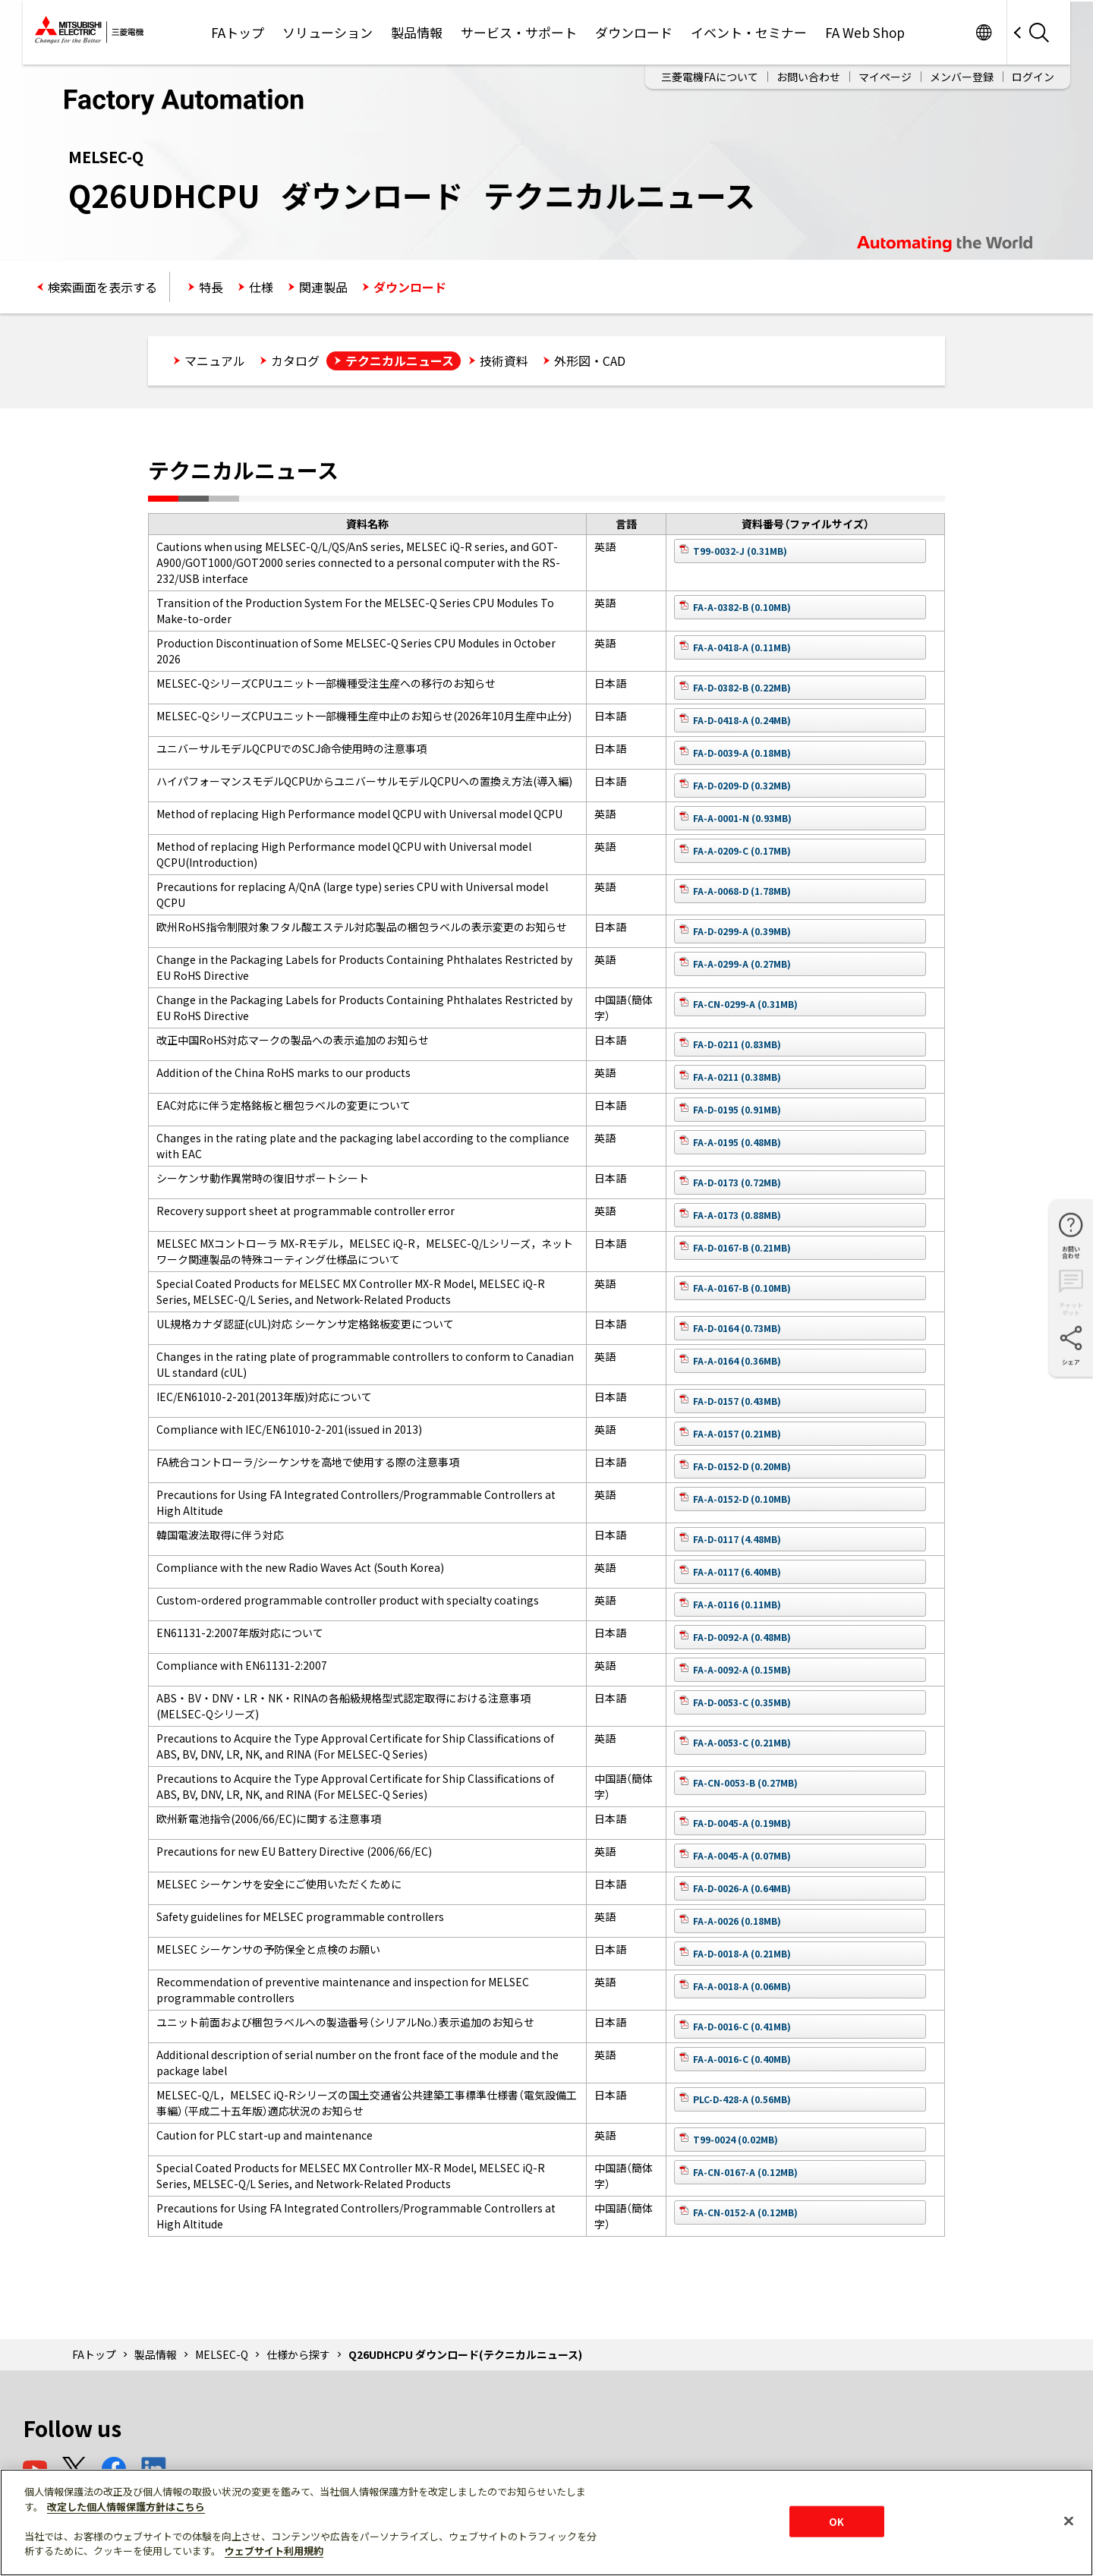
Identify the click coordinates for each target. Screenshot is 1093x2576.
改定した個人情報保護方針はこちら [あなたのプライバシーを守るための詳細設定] (126, 2506)
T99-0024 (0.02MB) (735, 2139)
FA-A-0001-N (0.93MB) (742, 817)
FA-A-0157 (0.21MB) (737, 1433)
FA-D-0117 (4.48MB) (737, 1538)
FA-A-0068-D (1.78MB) (742, 890)
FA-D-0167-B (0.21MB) (742, 1247)
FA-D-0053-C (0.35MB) (742, 1702)
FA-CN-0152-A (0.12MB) (745, 2212)
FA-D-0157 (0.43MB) (737, 1400)
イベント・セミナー (749, 32)
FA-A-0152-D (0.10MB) (742, 1498)
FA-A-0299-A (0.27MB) (742, 963)
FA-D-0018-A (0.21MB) (742, 1953)
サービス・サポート (519, 32)
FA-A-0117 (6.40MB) (737, 1571)
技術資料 (504, 360)
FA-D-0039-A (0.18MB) (742, 752)
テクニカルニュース (399, 360)
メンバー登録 (962, 76)
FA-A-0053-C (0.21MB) (742, 1742)
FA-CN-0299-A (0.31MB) (745, 1003)
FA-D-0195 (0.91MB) (737, 1109)
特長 (211, 287)
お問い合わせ (808, 76)
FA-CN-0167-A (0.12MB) (745, 2171)
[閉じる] (1068, 2520)
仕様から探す (298, 2354)
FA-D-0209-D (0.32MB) (742, 785)
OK (836, 2521)
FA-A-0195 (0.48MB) (737, 1141)
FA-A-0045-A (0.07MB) (742, 1855)
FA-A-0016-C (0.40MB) (742, 2058)
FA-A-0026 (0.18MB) (737, 1920)
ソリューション (327, 32)
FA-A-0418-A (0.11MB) (742, 647)
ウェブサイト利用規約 (274, 2550)
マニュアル (214, 360)
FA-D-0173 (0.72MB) (737, 1182)
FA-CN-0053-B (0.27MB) (745, 1782)
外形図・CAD (589, 360)
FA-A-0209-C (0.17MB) (742, 850)
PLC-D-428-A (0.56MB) (742, 2099)
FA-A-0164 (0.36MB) (737, 1360)
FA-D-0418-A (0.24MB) (742, 719)
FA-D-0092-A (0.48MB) (742, 1636)
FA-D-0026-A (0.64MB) (742, 1888)
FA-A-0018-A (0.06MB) (742, 1985)
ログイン (1033, 76)
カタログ (295, 360)
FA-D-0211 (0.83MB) (737, 1044)
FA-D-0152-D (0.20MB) (742, 1466)
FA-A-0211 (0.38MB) (737, 1076)
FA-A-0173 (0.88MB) (737, 1214)
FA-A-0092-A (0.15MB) (742, 1669)
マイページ (885, 76)
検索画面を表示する (102, 287)
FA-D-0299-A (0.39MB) (742, 930)
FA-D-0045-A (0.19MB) (742, 1822)
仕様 (261, 287)
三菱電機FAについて (709, 76)
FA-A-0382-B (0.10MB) (742, 606)
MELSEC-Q (221, 2354)
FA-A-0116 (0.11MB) (737, 1604)
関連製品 (323, 287)
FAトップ (237, 32)
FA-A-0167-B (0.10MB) (742, 1287)
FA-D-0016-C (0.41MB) (742, 2026)
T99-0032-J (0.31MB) (740, 550)
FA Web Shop (865, 32)
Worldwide (983, 32)
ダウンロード (633, 32)
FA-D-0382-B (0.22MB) (742, 687)
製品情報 (417, 32)
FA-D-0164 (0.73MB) (737, 1327)
